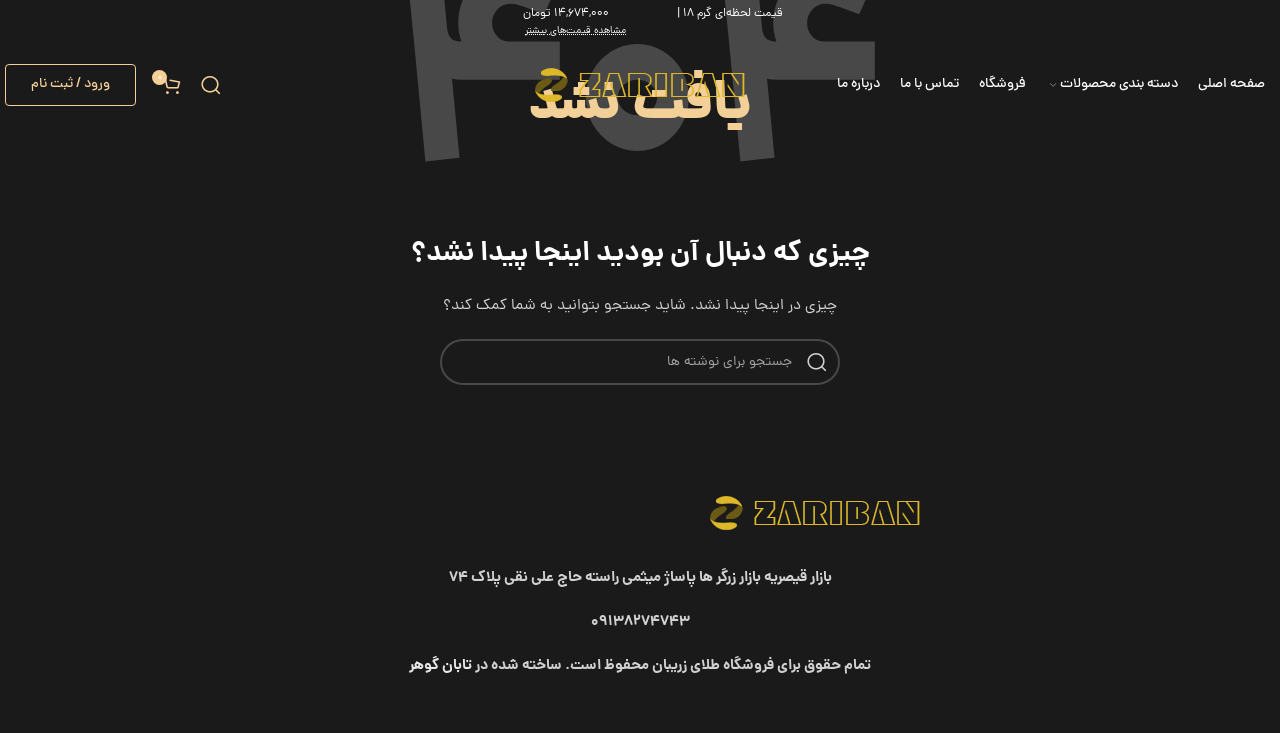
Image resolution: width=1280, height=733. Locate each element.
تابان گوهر (440, 666)
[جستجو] (211, 85)
